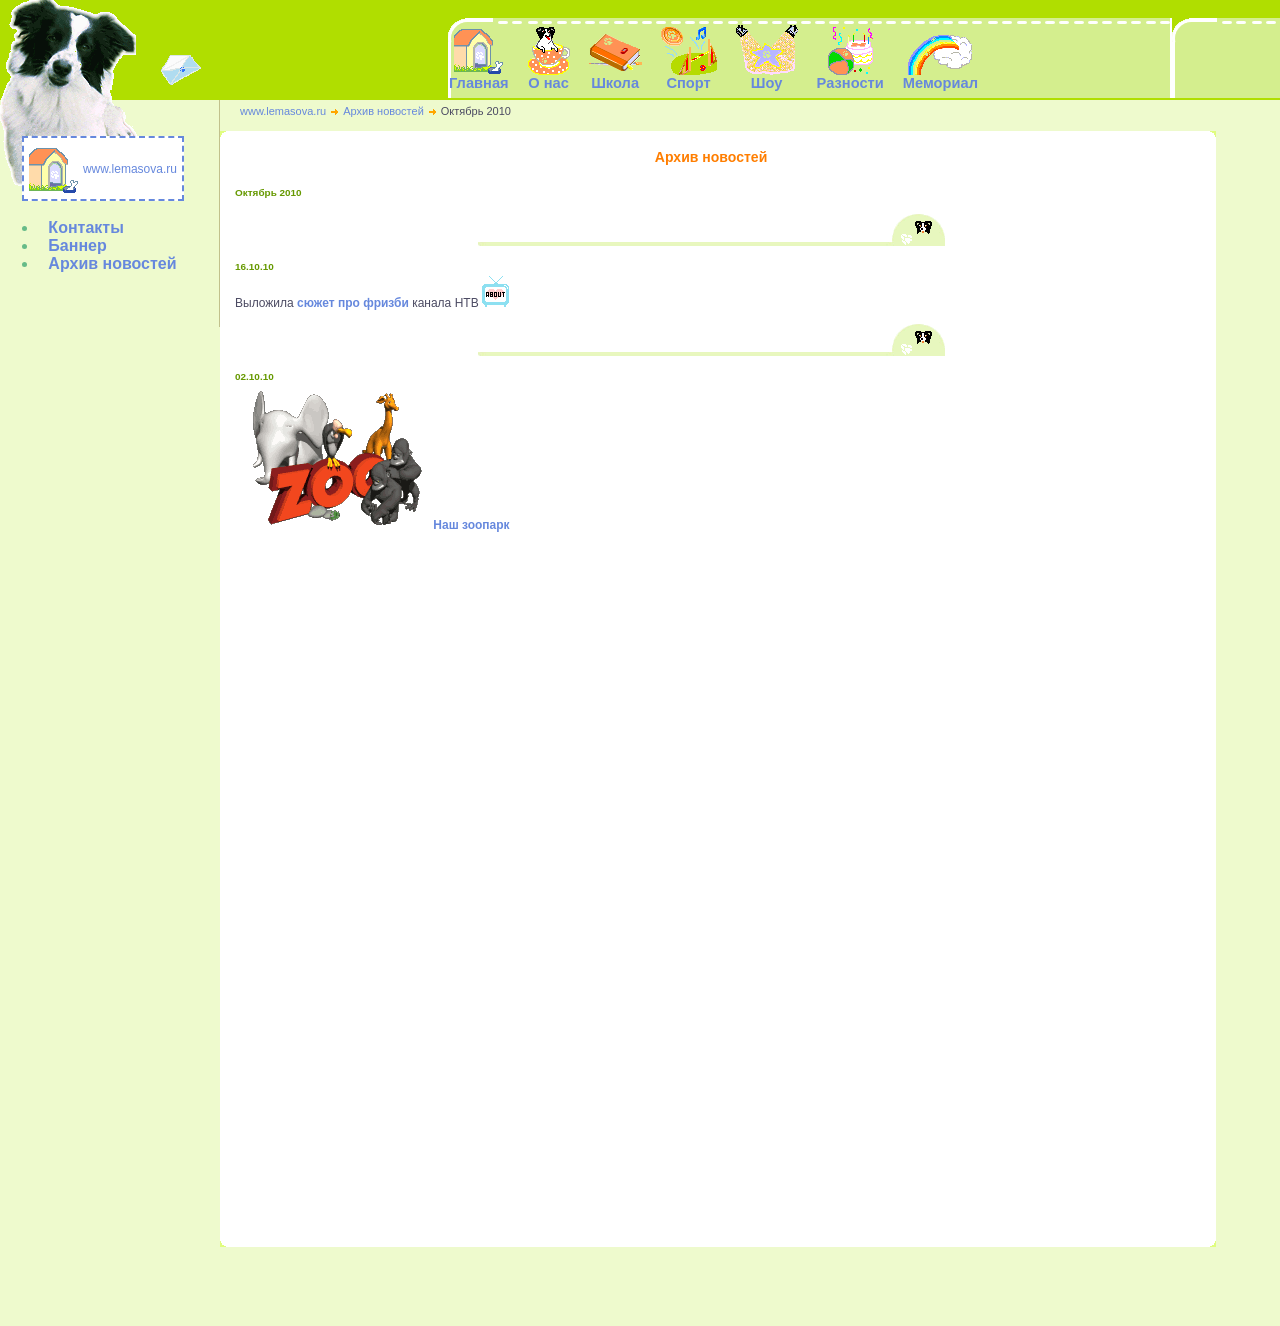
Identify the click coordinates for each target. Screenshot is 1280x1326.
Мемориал (779, 1282)
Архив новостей (383, 111)
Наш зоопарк (471, 525)
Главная (479, 76)
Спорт (629, 1282)
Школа (584, 1282)
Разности (715, 1282)
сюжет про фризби (353, 303)
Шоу (668, 1282)
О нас (540, 1282)
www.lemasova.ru (283, 111)
